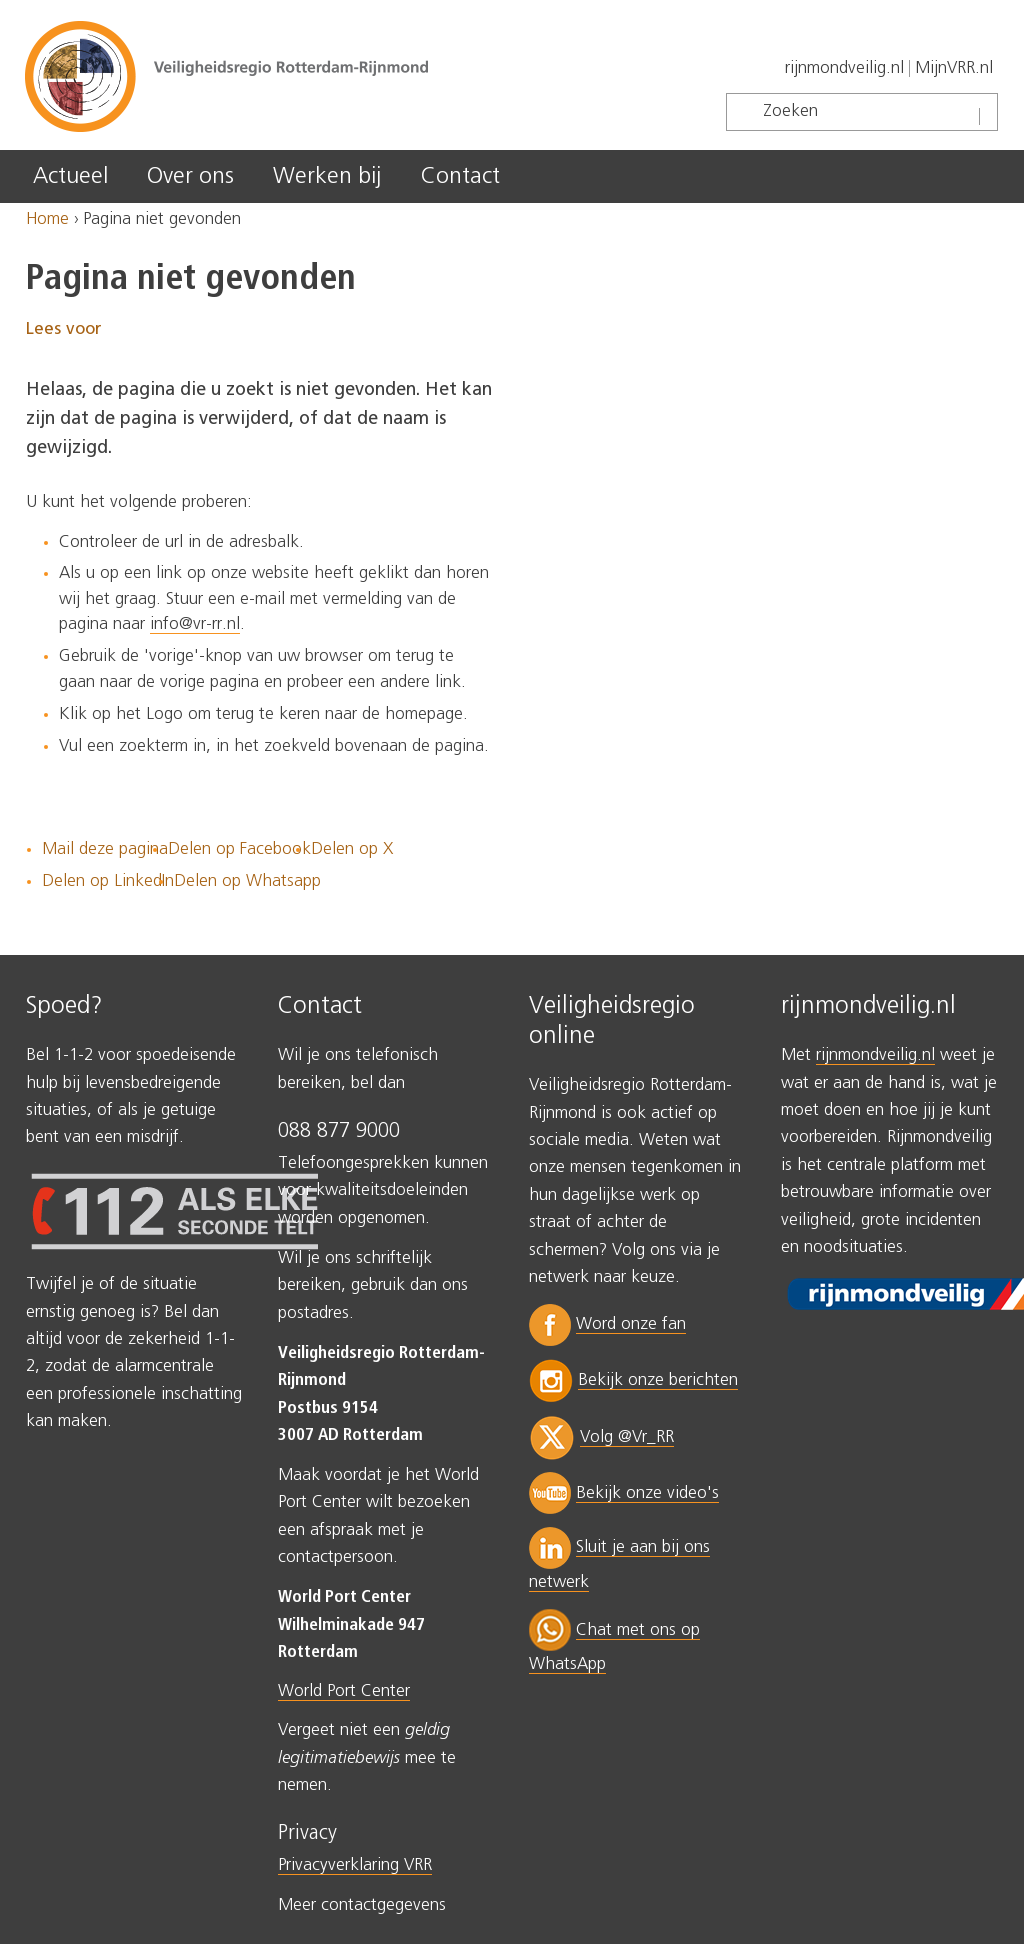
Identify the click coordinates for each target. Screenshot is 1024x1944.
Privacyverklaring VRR (355, 1865)
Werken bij (327, 176)
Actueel (70, 176)
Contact (460, 176)
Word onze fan (631, 1324)
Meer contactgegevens (362, 1905)
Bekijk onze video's (647, 1493)
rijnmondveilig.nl (844, 68)
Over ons (190, 176)
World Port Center (344, 1691)
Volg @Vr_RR (627, 1437)
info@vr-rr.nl (195, 624)
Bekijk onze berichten (658, 1380)
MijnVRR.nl (954, 68)
